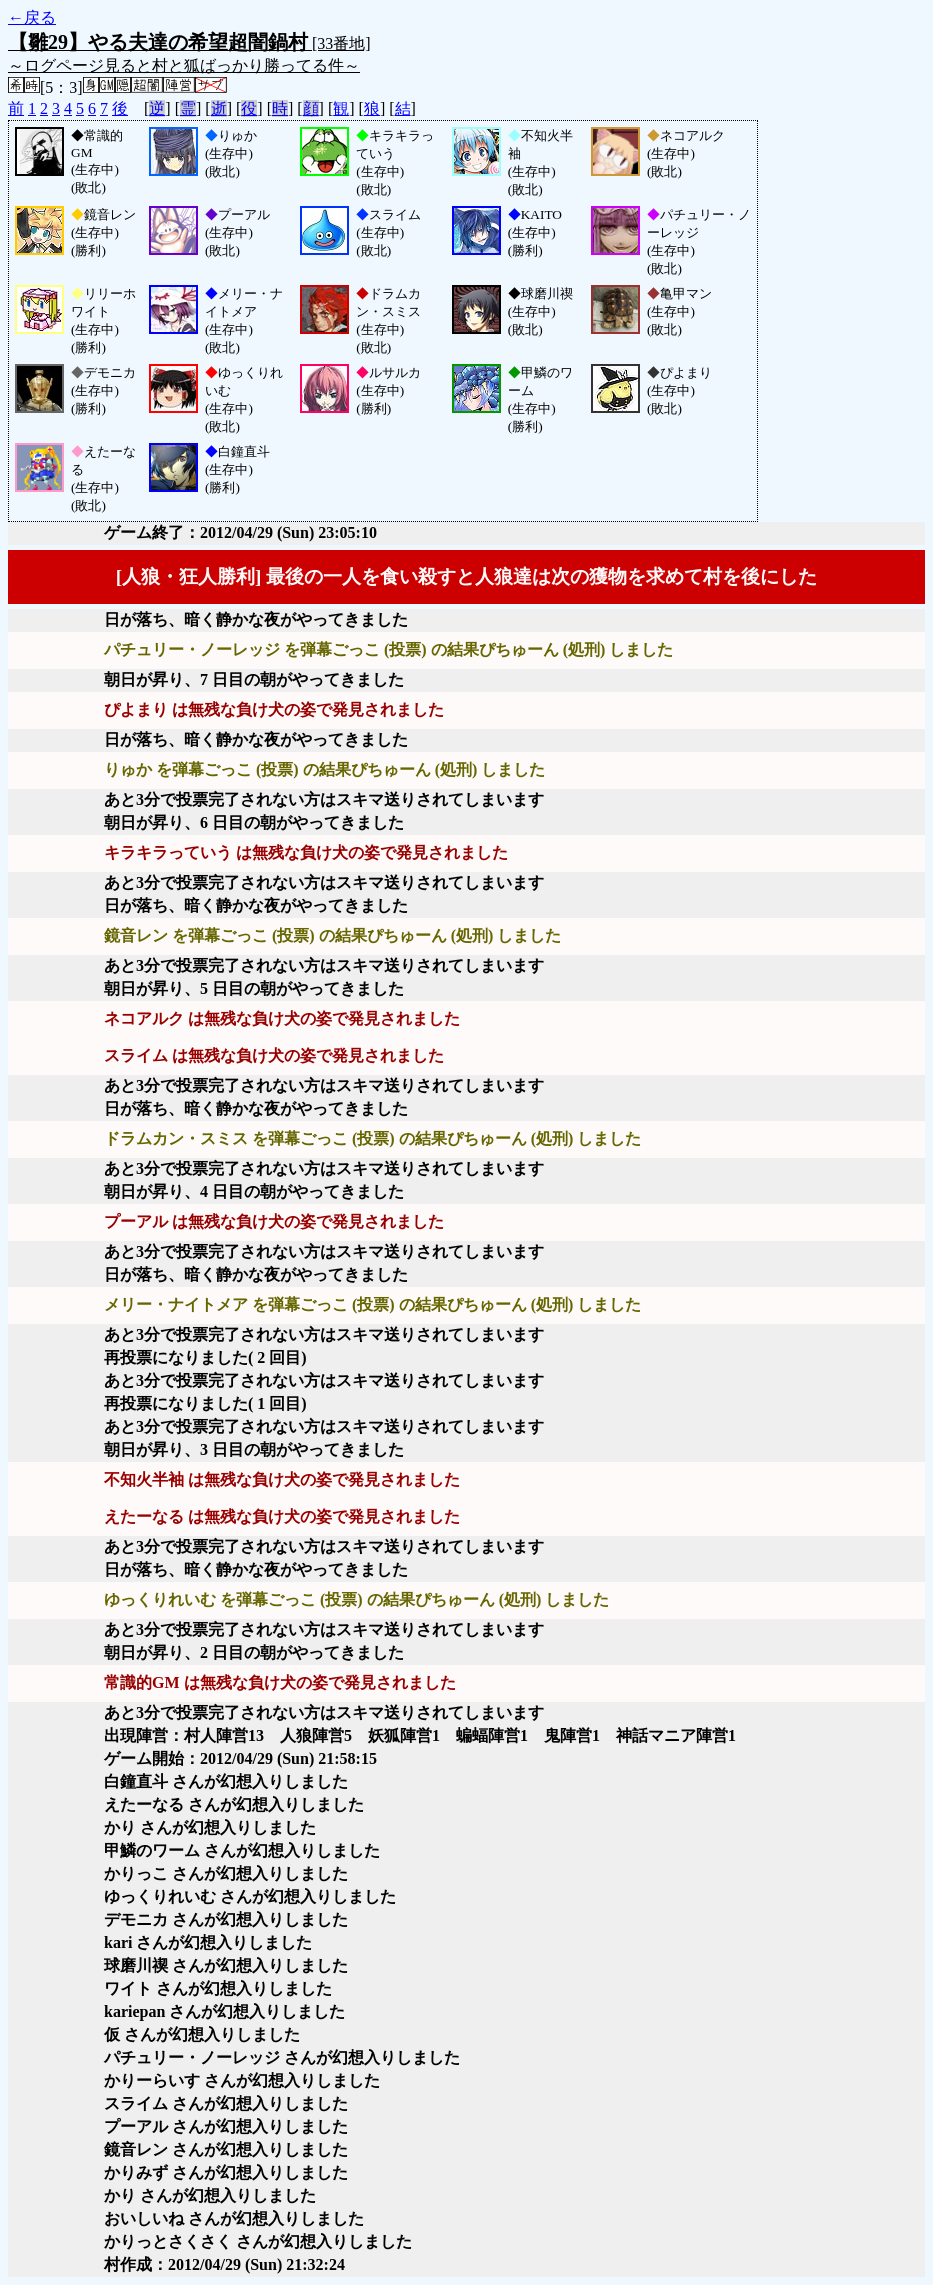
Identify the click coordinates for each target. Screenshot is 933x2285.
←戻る (32, 17)
